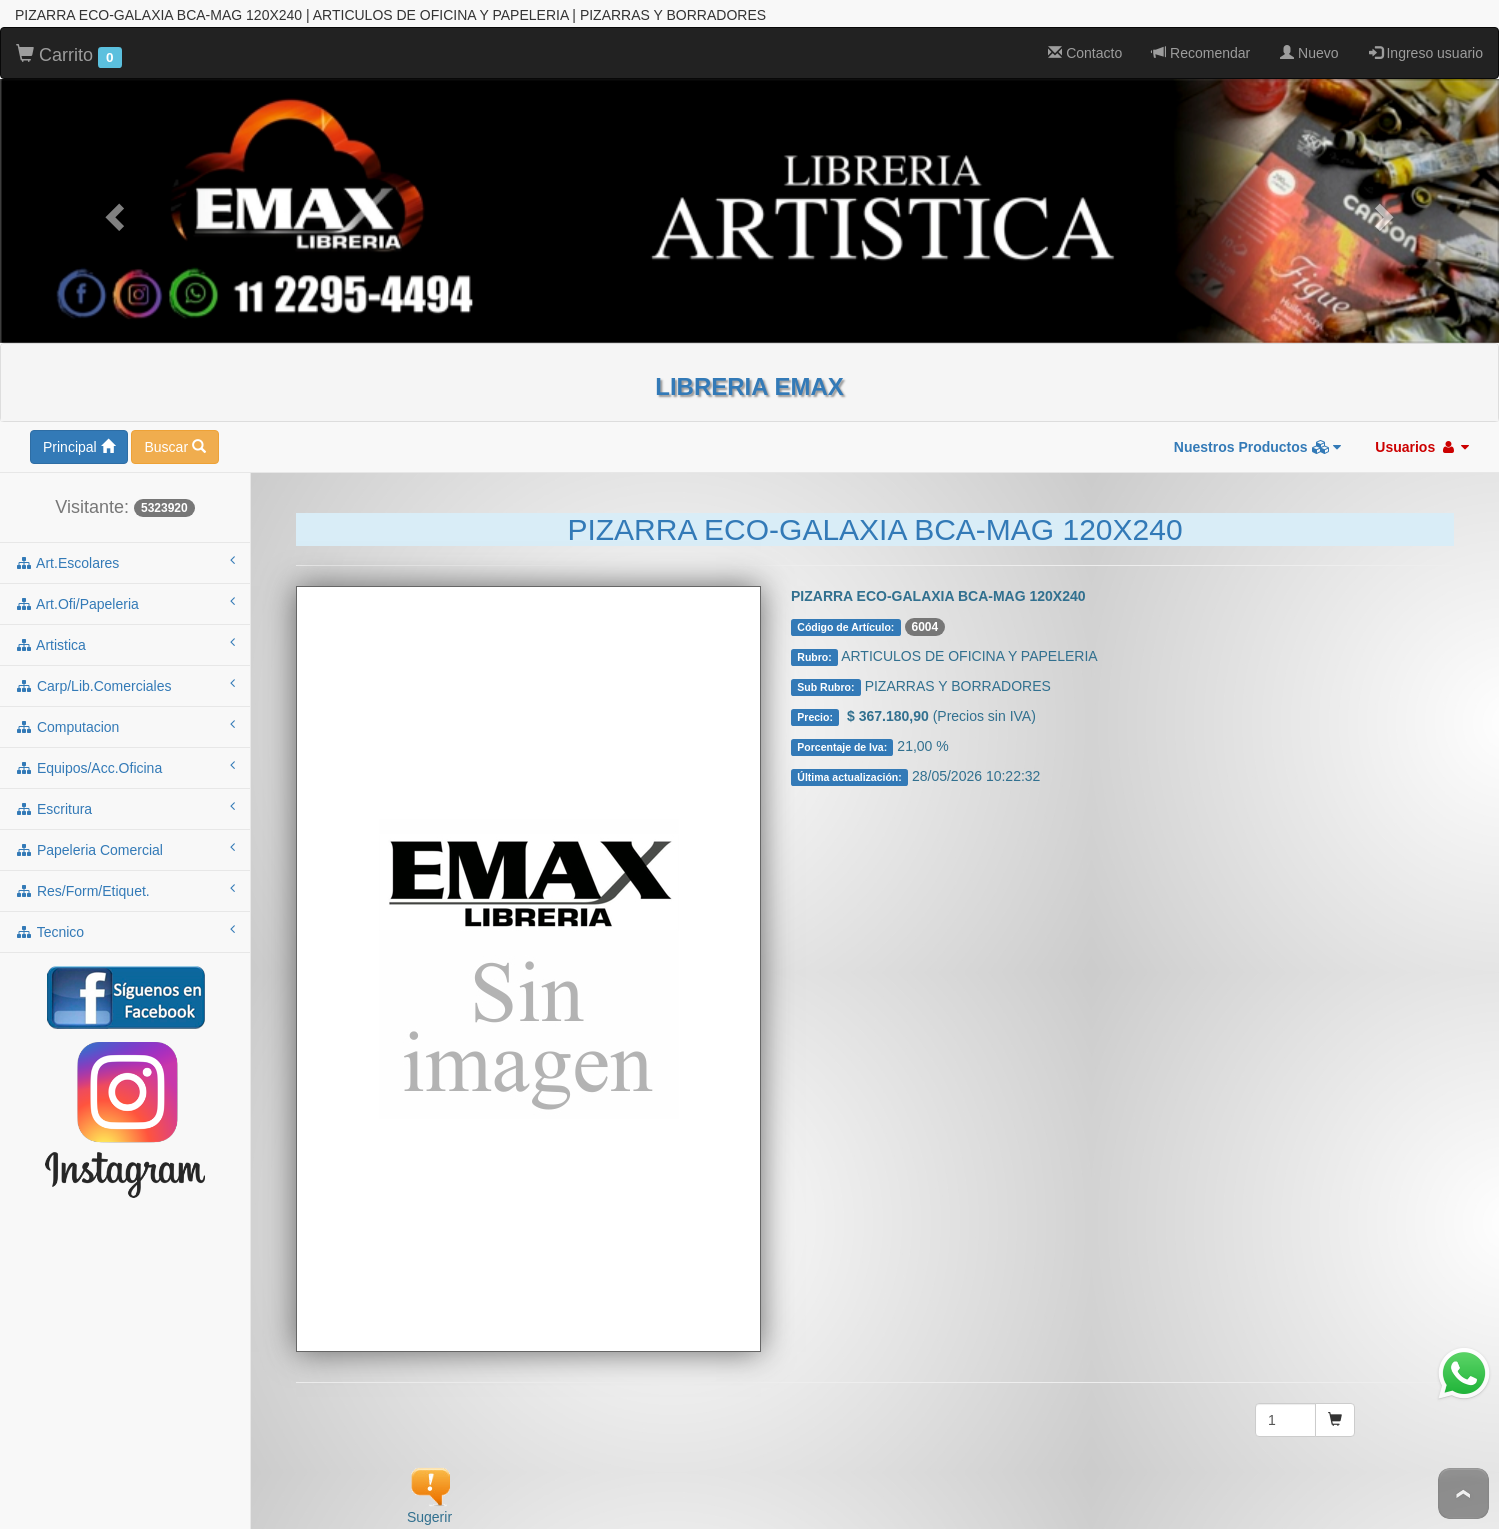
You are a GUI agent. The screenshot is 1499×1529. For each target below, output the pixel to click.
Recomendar (1201, 40)
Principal (79, 434)
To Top (1463, 1493)
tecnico (125, 918)
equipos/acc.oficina (125, 754)
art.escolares (125, 549)
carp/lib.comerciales (125, 672)
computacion (125, 713)
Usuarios (1422, 434)
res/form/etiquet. (125, 877)
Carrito (69, 43)
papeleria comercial (125, 836)
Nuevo (1309, 40)
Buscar (174, 434)
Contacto (1085, 40)
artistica (125, 631)
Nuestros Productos (1258, 434)
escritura (125, 795)
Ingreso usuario (1426, 40)
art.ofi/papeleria (125, 590)
